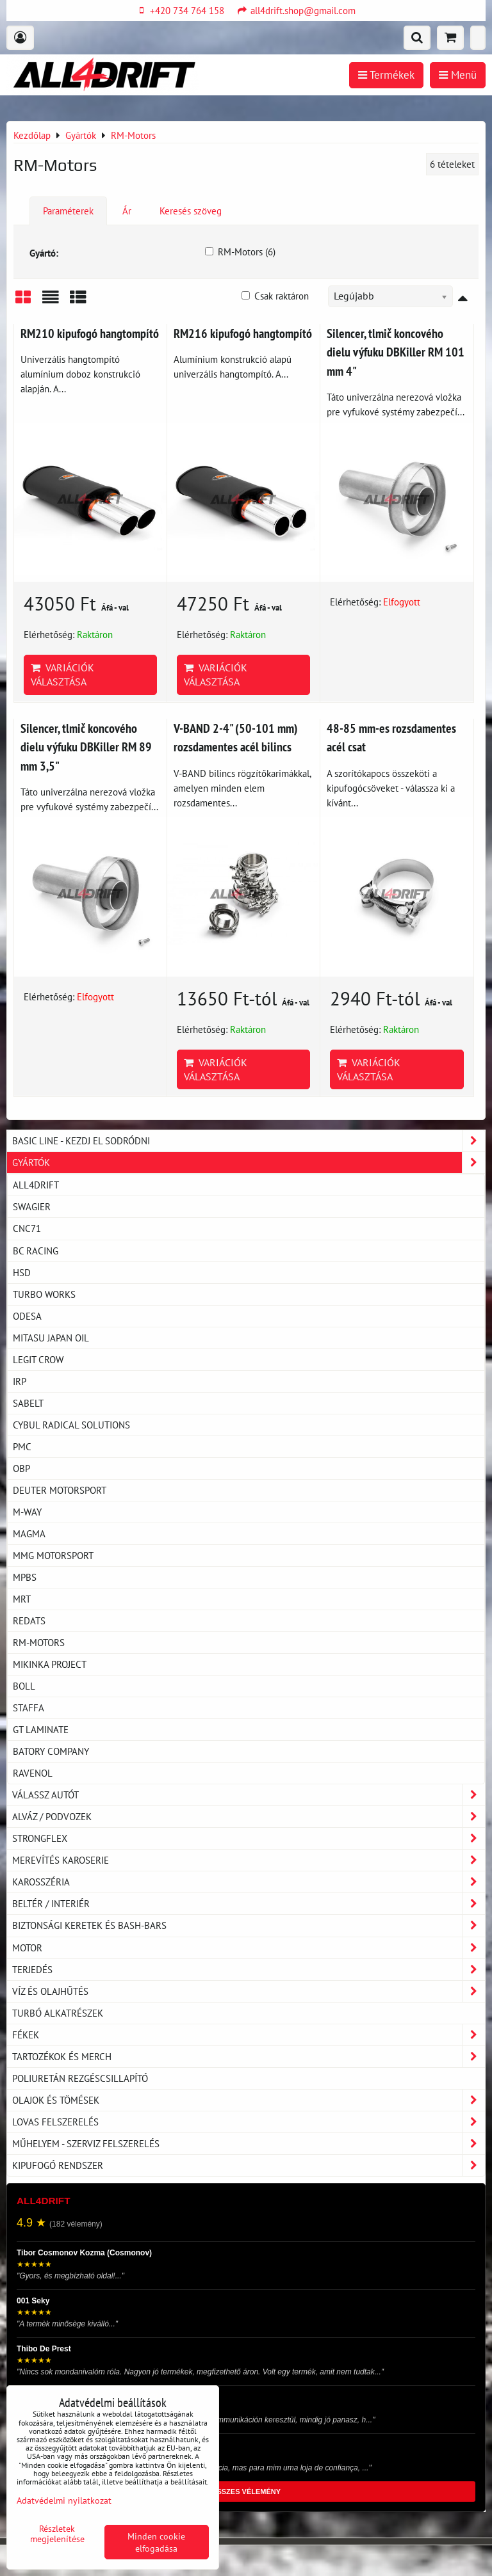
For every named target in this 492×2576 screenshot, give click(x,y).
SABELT (28, 1402)
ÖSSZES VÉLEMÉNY (246, 2491)
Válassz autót (248, 1794)
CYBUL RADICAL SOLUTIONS (71, 1424)
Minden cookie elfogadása (156, 2542)
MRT (22, 1598)
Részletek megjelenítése (57, 2534)
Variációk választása (62, 674)
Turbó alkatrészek (57, 2012)
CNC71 (27, 1228)
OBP (21, 1468)
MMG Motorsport (53, 1555)
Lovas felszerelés (248, 2121)
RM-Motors (39, 1642)
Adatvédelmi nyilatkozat (64, 2500)
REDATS (29, 1620)
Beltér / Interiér (248, 1903)
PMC (22, 1446)
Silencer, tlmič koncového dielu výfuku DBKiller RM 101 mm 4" (395, 352)
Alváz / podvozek (248, 1816)
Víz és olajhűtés (248, 1991)
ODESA (27, 1315)
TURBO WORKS (44, 1294)
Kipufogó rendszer (248, 2165)
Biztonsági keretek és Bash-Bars (248, 1925)
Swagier (32, 1206)
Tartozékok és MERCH (248, 2056)
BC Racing (35, 1250)
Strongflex (248, 1838)
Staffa (28, 1707)
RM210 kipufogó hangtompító (89, 333)
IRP (19, 1381)
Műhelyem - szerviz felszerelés (248, 2143)
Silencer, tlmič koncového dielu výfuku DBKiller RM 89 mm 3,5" (86, 747)
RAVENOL (33, 1772)
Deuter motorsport (59, 1490)
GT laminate (41, 1729)
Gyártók (248, 1162)
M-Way (27, 1511)
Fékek (248, 2034)
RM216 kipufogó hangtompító (243, 333)
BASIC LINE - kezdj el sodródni (248, 1140)
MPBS (25, 1577)
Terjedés (248, 1969)
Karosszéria (248, 1881)
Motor (248, 1947)
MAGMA (29, 1533)
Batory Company (51, 1751)
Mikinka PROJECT (49, 1664)
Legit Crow (38, 1359)
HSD (22, 1272)
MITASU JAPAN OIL (51, 1337)
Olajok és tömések (248, 2100)
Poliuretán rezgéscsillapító (80, 2078)
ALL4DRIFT (36, 1184)
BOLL (24, 1685)
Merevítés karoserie (248, 1860)
